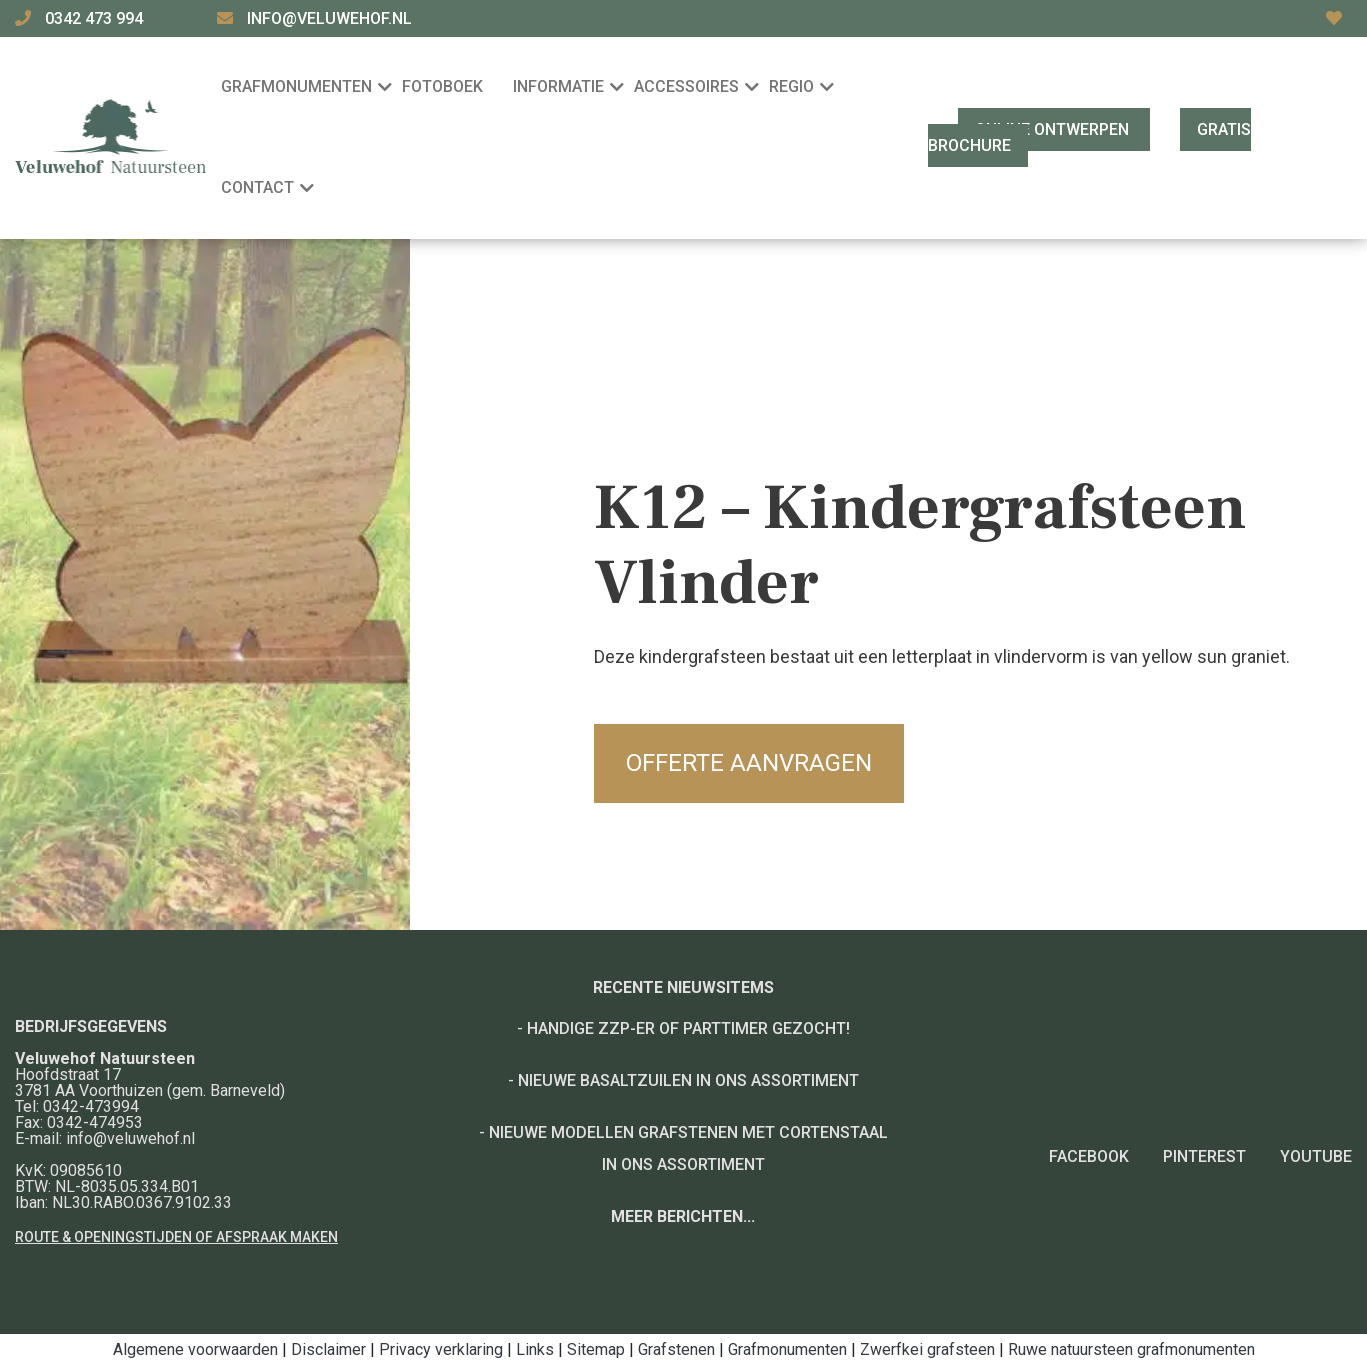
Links (535, 1349)
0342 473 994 (96, 18)
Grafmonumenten (787, 1349)
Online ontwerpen (1054, 129)
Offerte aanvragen (749, 763)
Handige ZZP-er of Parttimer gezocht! (688, 1028)
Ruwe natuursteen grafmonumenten (1131, 1349)
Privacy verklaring (441, 1349)
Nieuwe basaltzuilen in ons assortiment (688, 1080)
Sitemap (596, 1349)
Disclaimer (328, 1349)
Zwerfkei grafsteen (927, 1349)
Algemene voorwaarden (195, 1349)
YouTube (1316, 1156)
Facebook (1089, 1156)
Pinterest (1204, 1156)
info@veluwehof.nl (329, 18)
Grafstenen (676, 1349)
